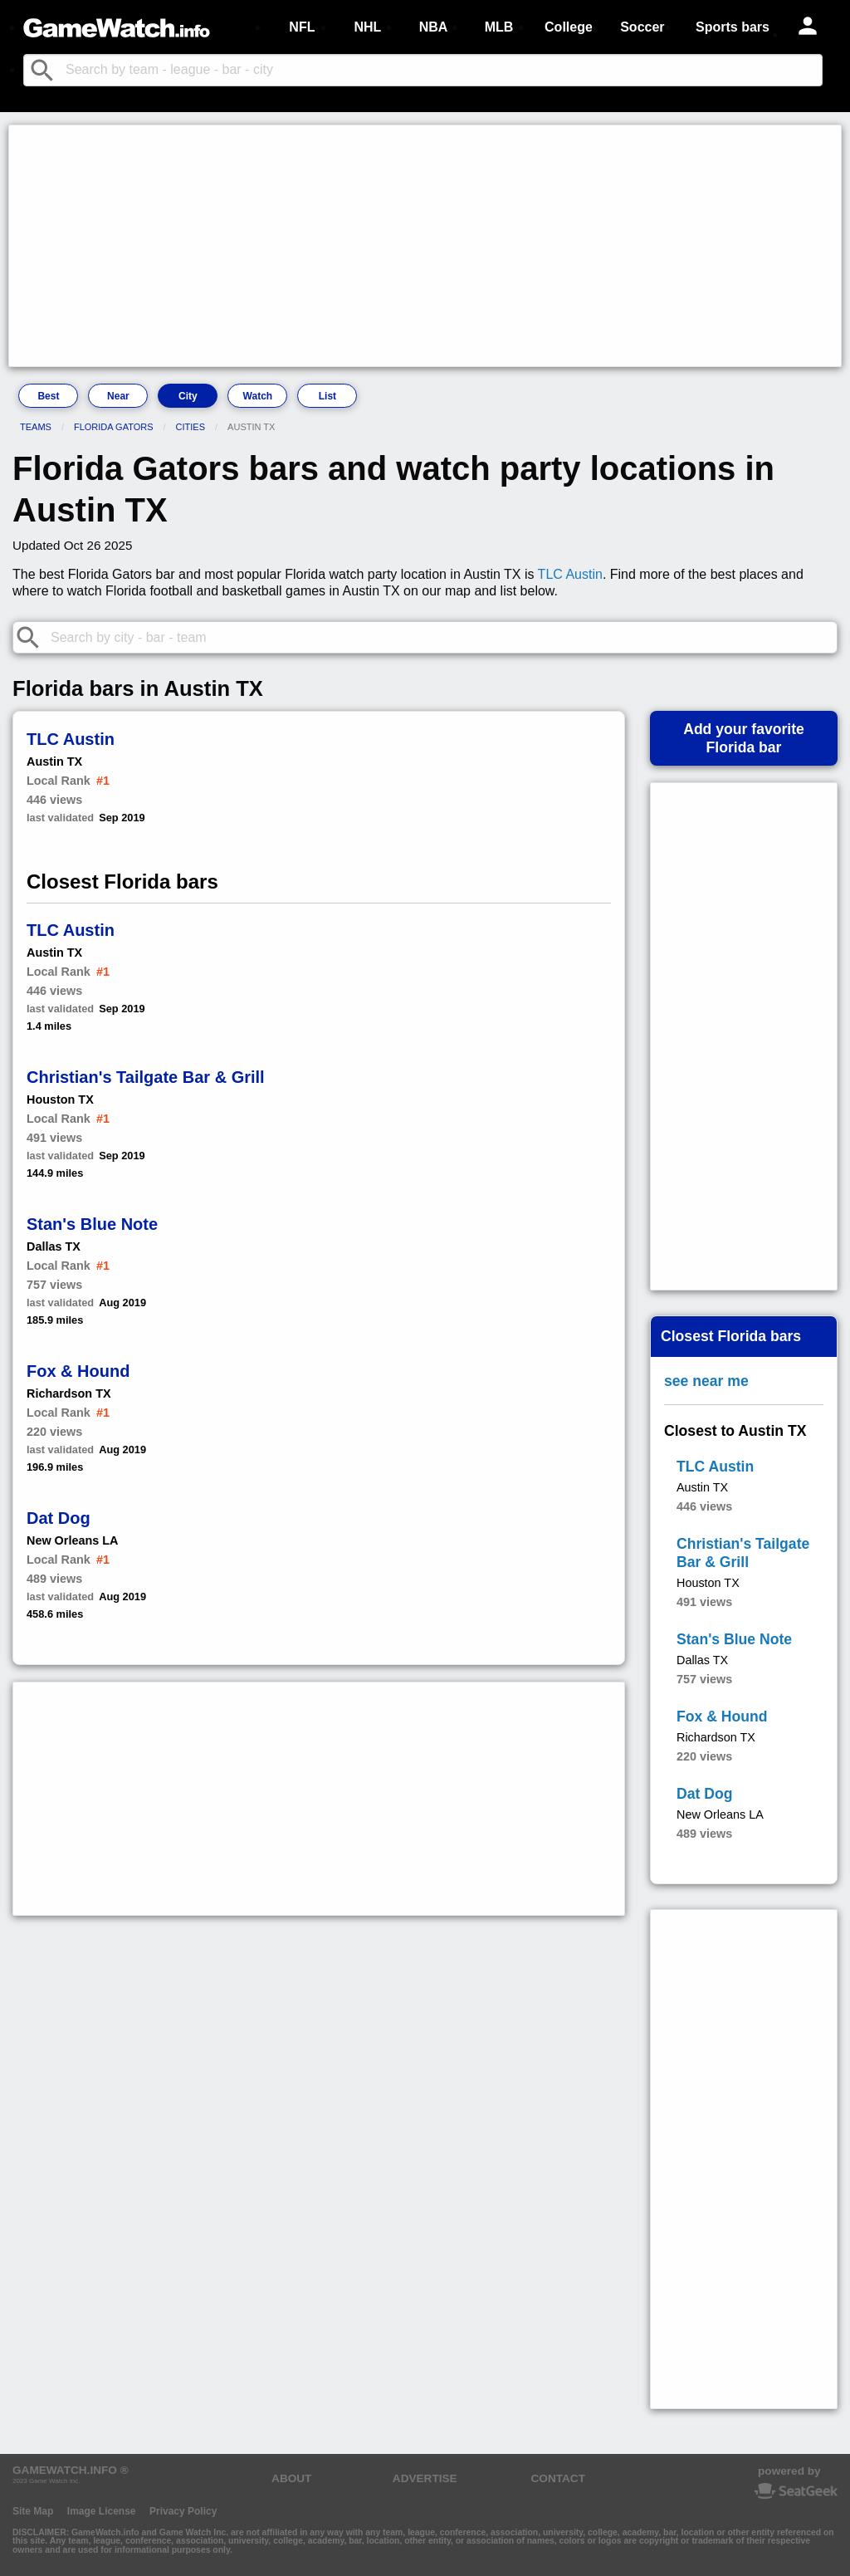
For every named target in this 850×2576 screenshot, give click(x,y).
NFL (302, 27)
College (569, 27)
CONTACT (558, 2478)
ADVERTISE (425, 2478)
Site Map (32, 2511)
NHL (367, 27)
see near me (706, 1381)
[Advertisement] (425, 246)
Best (48, 396)
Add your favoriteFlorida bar (743, 738)
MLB (499, 27)
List (327, 396)
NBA (433, 27)
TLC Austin (570, 574)
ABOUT (291, 2478)
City (188, 396)
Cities (190, 427)
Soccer (642, 27)
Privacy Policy (183, 2511)
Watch (258, 396)
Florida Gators (114, 427)
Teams (35, 427)
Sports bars (732, 27)
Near (118, 396)
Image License (101, 2511)
